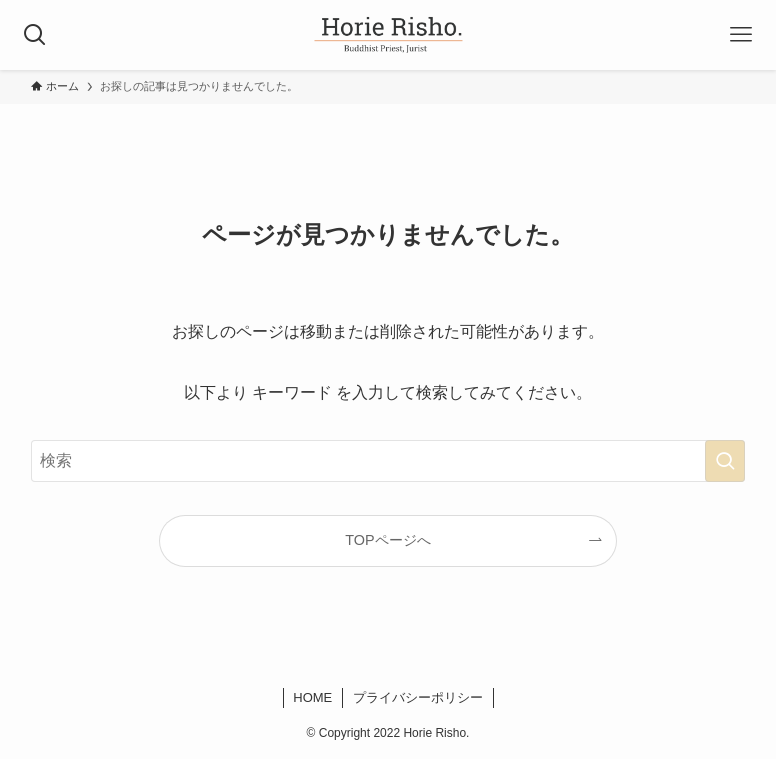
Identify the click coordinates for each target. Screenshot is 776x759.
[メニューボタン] (741, 35)
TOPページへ (387, 540)
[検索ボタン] (35, 35)
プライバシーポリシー (418, 697)
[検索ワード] (388, 461)
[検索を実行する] (725, 461)
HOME (312, 697)
